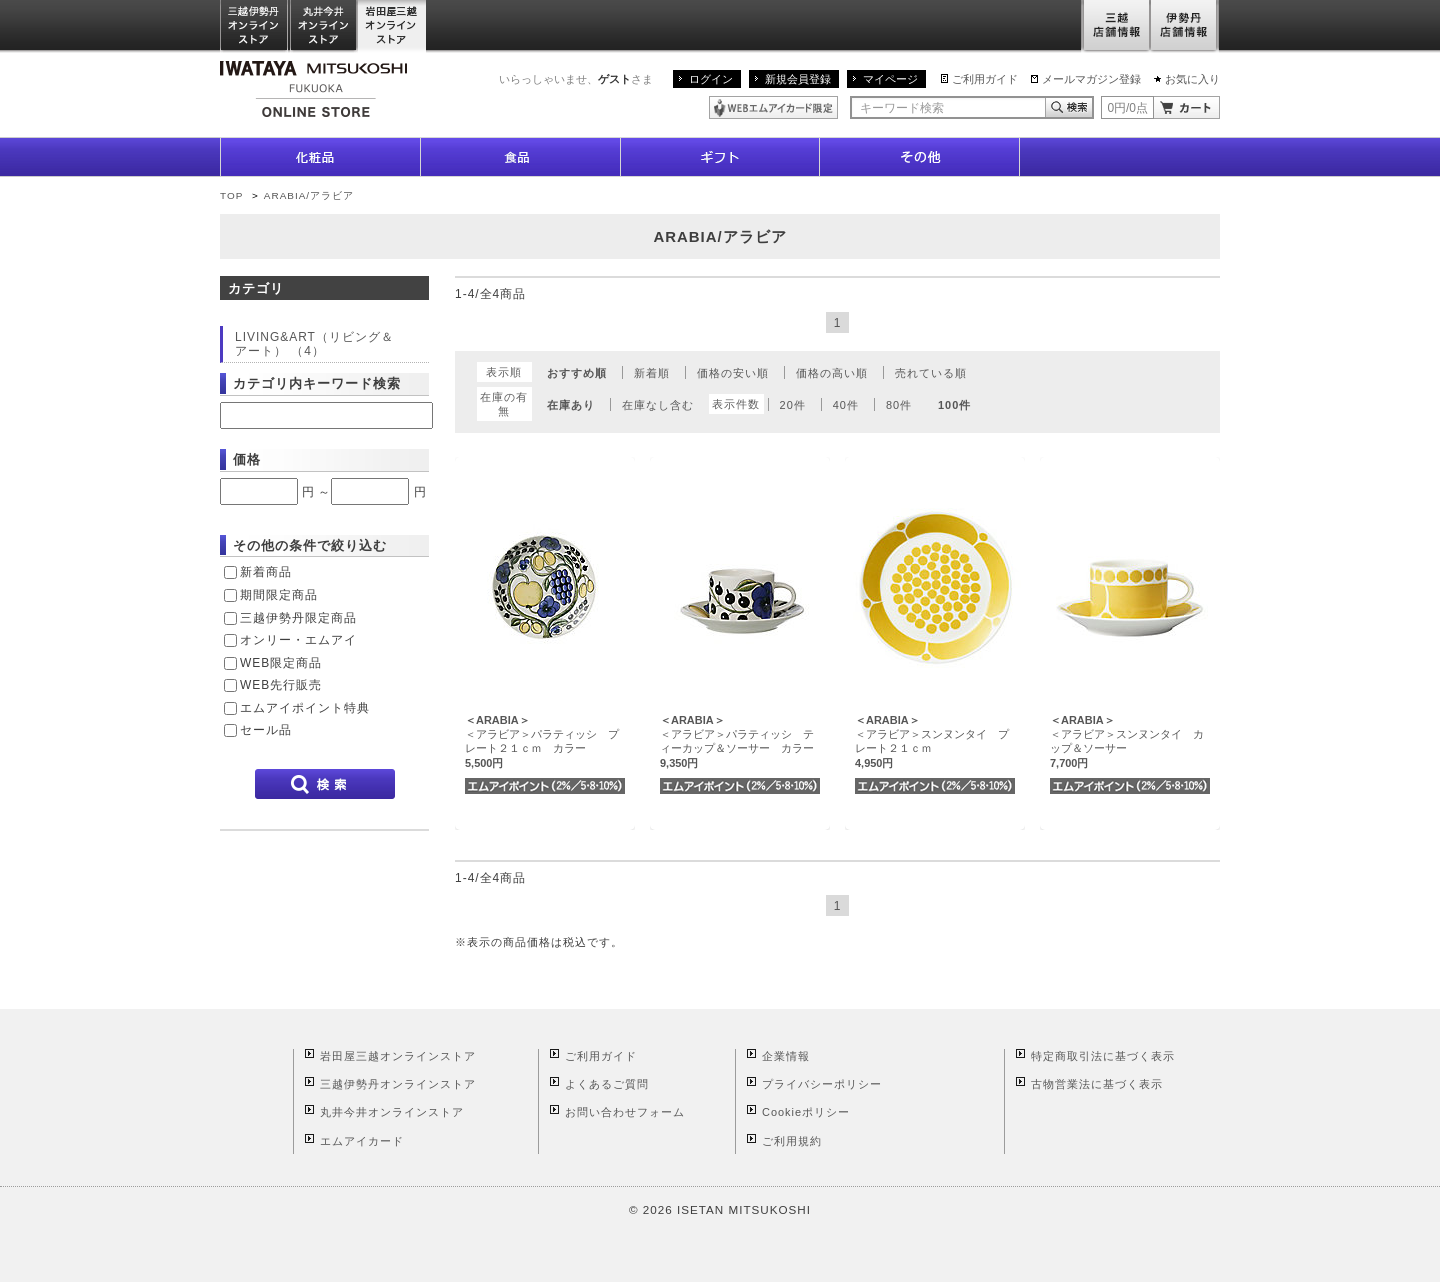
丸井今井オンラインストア (324, 26)
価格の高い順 (832, 373)
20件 (793, 405)
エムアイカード (362, 1141)
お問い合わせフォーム (625, 1112)
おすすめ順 (577, 373)
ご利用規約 (792, 1141)
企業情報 (786, 1056)
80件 (899, 405)
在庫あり (571, 405)
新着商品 (266, 572)
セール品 (266, 730)
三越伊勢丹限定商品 (298, 618)
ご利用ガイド (985, 79)
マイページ (890, 79)
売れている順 (931, 373)
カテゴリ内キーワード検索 (317, 383)
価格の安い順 (733, 373)
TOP (231, 195)
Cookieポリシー (806, 1112)
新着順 (652, 373)
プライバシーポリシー (822, 1084)
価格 (247, 459)
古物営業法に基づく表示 (1097, 1084)
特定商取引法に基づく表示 (1103, 1056)
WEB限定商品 (281, 663)
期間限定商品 (279, 595)
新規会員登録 (798, 79)
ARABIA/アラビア (309, 195)
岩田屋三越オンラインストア (392, 26)
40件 (846, 405)
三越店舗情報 (1115, 26)
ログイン (711, 79)
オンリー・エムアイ (298, 640)
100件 (954, 405)
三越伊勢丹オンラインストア (255, 26)
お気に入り (1192, 79)
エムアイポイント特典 (305, 708)
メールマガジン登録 (1091, 79)
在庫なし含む (658, 405)
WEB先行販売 (281, 685)
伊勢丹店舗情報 (1185, 26)
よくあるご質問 (607, 1084)
